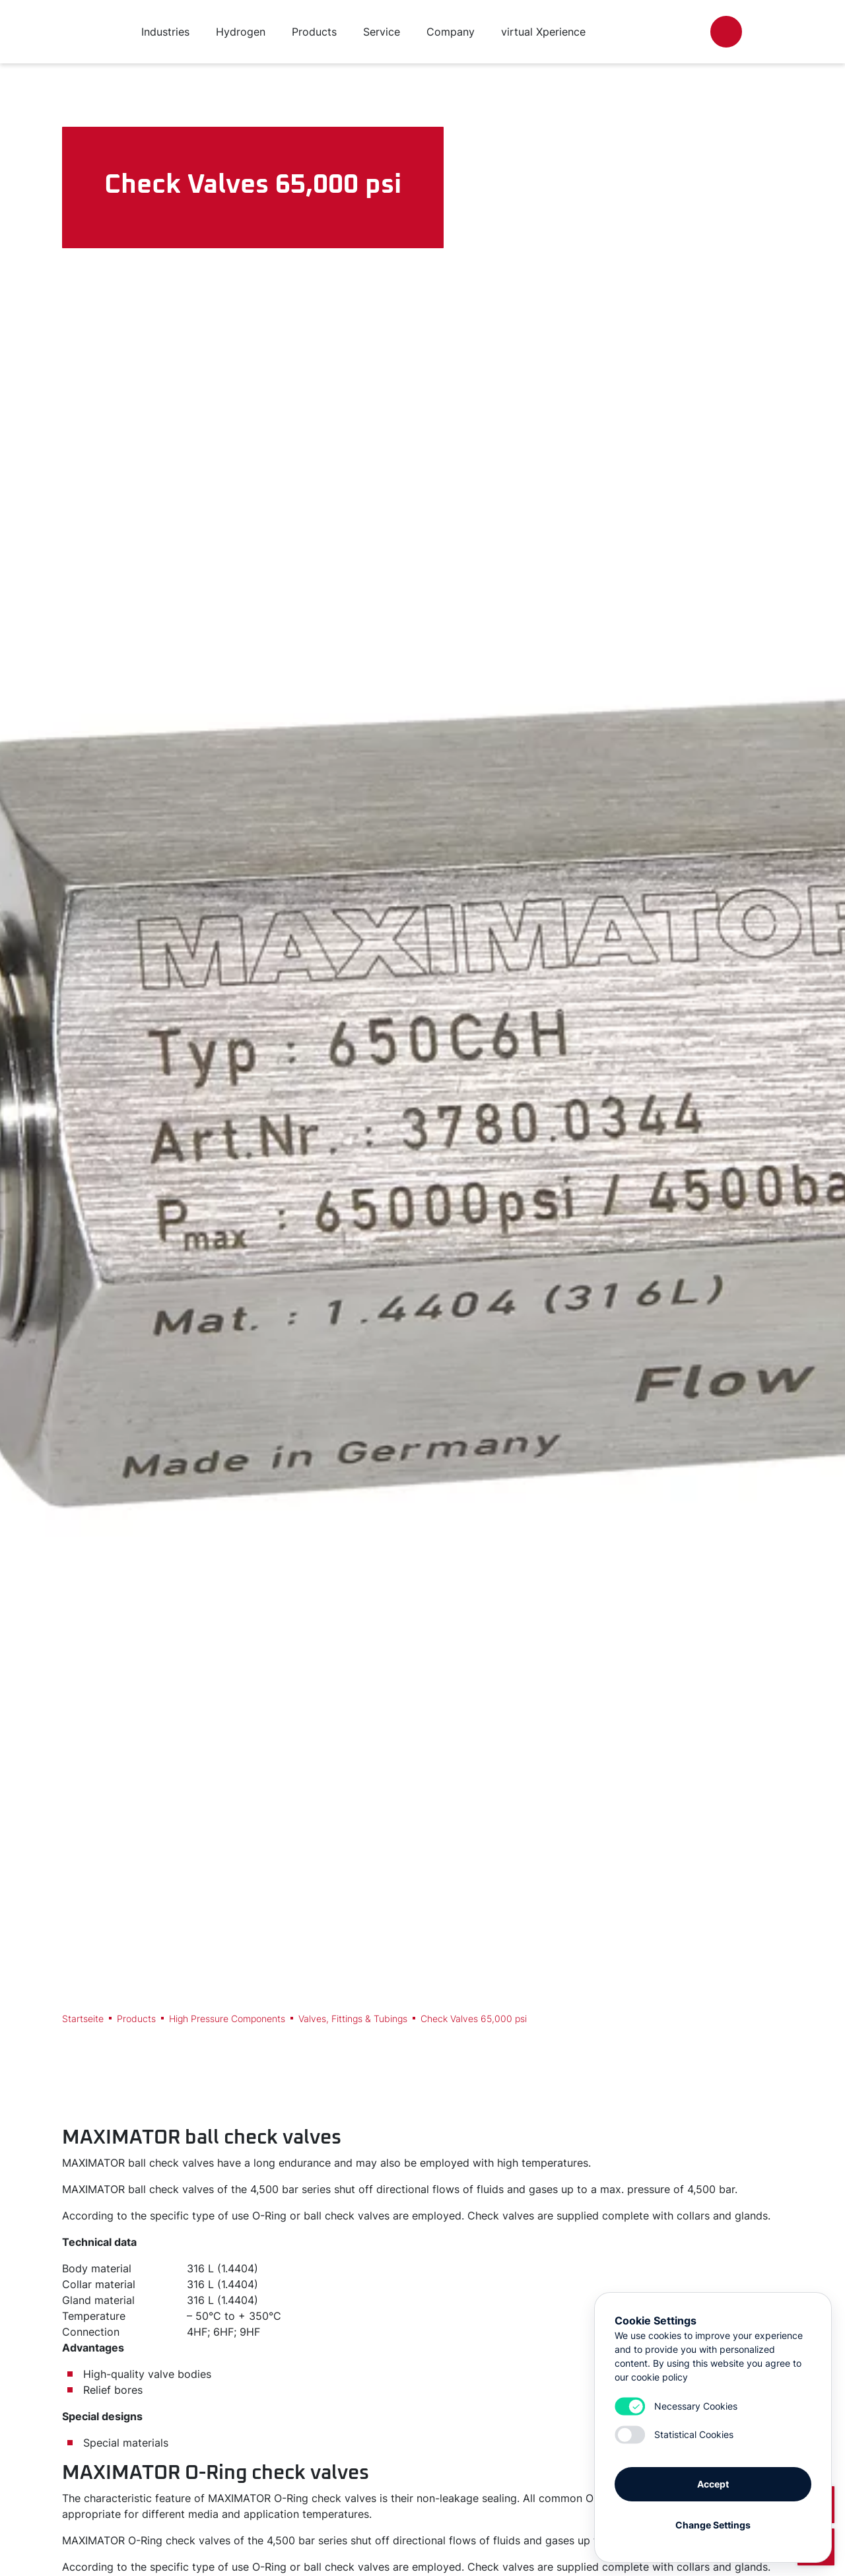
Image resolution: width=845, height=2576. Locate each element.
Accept (713, 2484)
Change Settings (713, 2524)
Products (136, 2018)
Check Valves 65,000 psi (474, 2018)
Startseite (83, 2018)
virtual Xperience (543, 31)
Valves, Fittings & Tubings (352, 2018)
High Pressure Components (227, 2018)
